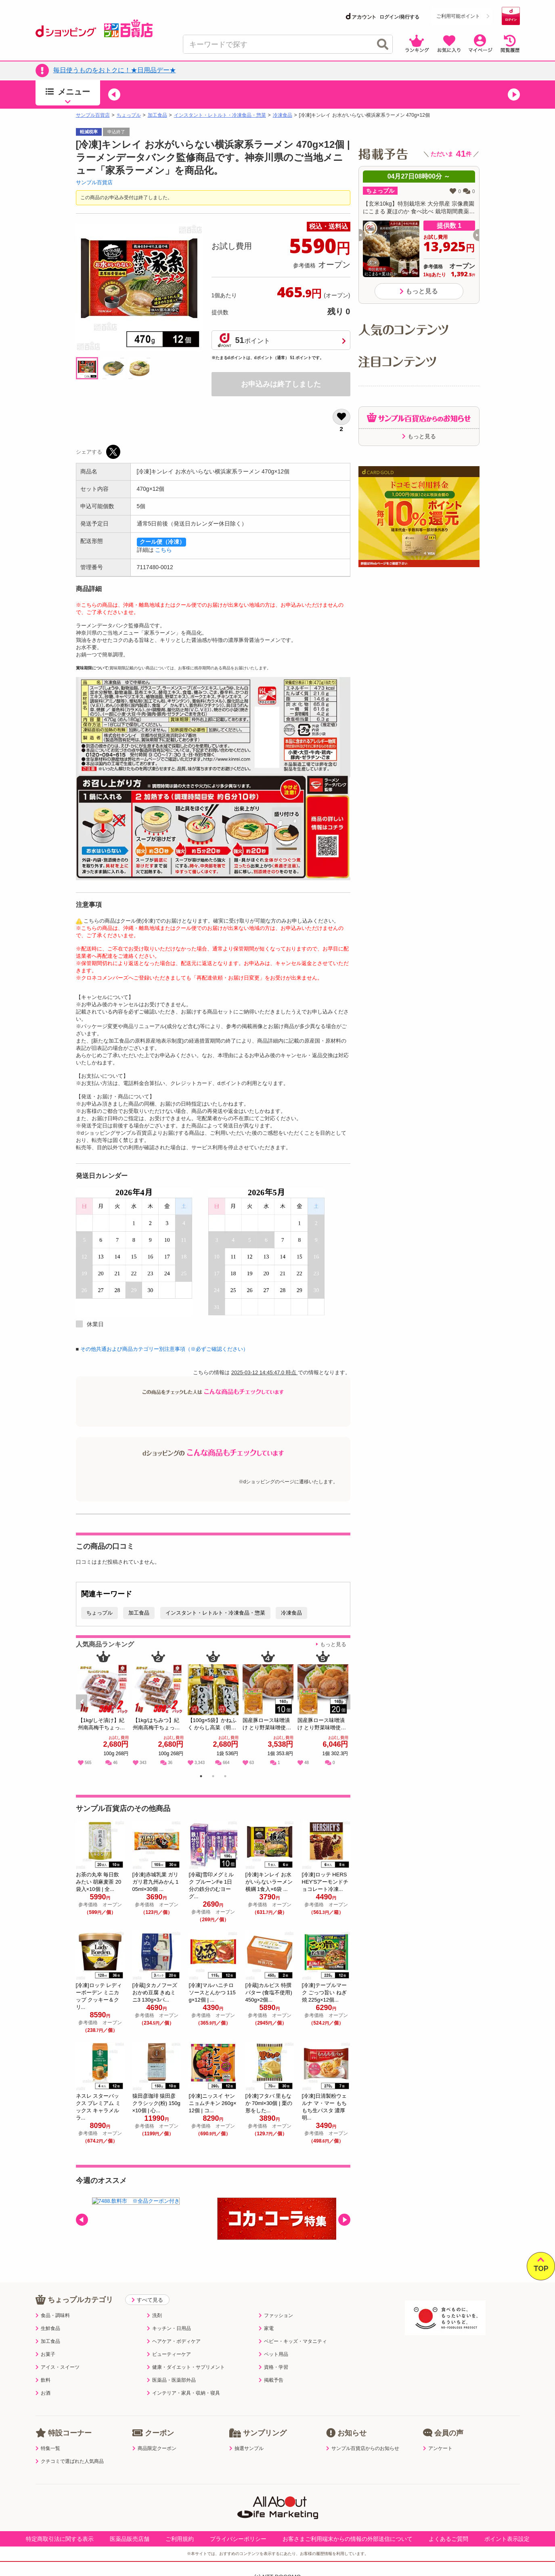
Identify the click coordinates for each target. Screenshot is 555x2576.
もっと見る (333, 1644)
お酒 (43, 2393)
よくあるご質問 (448, 2539)
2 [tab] (213, 1777)
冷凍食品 (282, 115)
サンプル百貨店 (93, 115)
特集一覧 (48, 2448)
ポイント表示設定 (507, 2539)
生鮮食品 (48, 2328)
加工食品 (157, 115)
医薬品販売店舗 (129, 2539)
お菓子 (45, 2354)
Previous (85, 1711)
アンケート (437, 2448)
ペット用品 (273, 2354)
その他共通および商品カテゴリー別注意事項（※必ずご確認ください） (164, 1349)
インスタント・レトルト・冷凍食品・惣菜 (220, 115)
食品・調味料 (53, 2315)
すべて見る (147, 2300)
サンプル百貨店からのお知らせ (362, 2448)
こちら (163, 550)
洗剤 (154, 2315)
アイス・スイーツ (58, 2367)
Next (345, 1711)
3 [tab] (225, 1777)
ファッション (276, 2315)
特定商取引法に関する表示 (60, 2539)
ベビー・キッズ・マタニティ (293, 2341)
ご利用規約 (179, 2539)
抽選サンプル (246, 2448)
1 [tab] (200, 1777)
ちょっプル (129, 115)
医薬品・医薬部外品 (171, 2380)
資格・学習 (273, 2367)
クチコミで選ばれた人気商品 (70, 2461)
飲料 (43, 2380)
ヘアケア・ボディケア (174, 2341)
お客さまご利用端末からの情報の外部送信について (348, 2539)
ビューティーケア (169, 2354)
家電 (266, 2328)
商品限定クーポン (154, 2448)
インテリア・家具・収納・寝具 (183, 2393)
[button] (114, 94)
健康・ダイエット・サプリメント (186, 2367)
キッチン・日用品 (169, 2328)
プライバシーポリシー (238, 2539)
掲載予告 (271, 2380)
